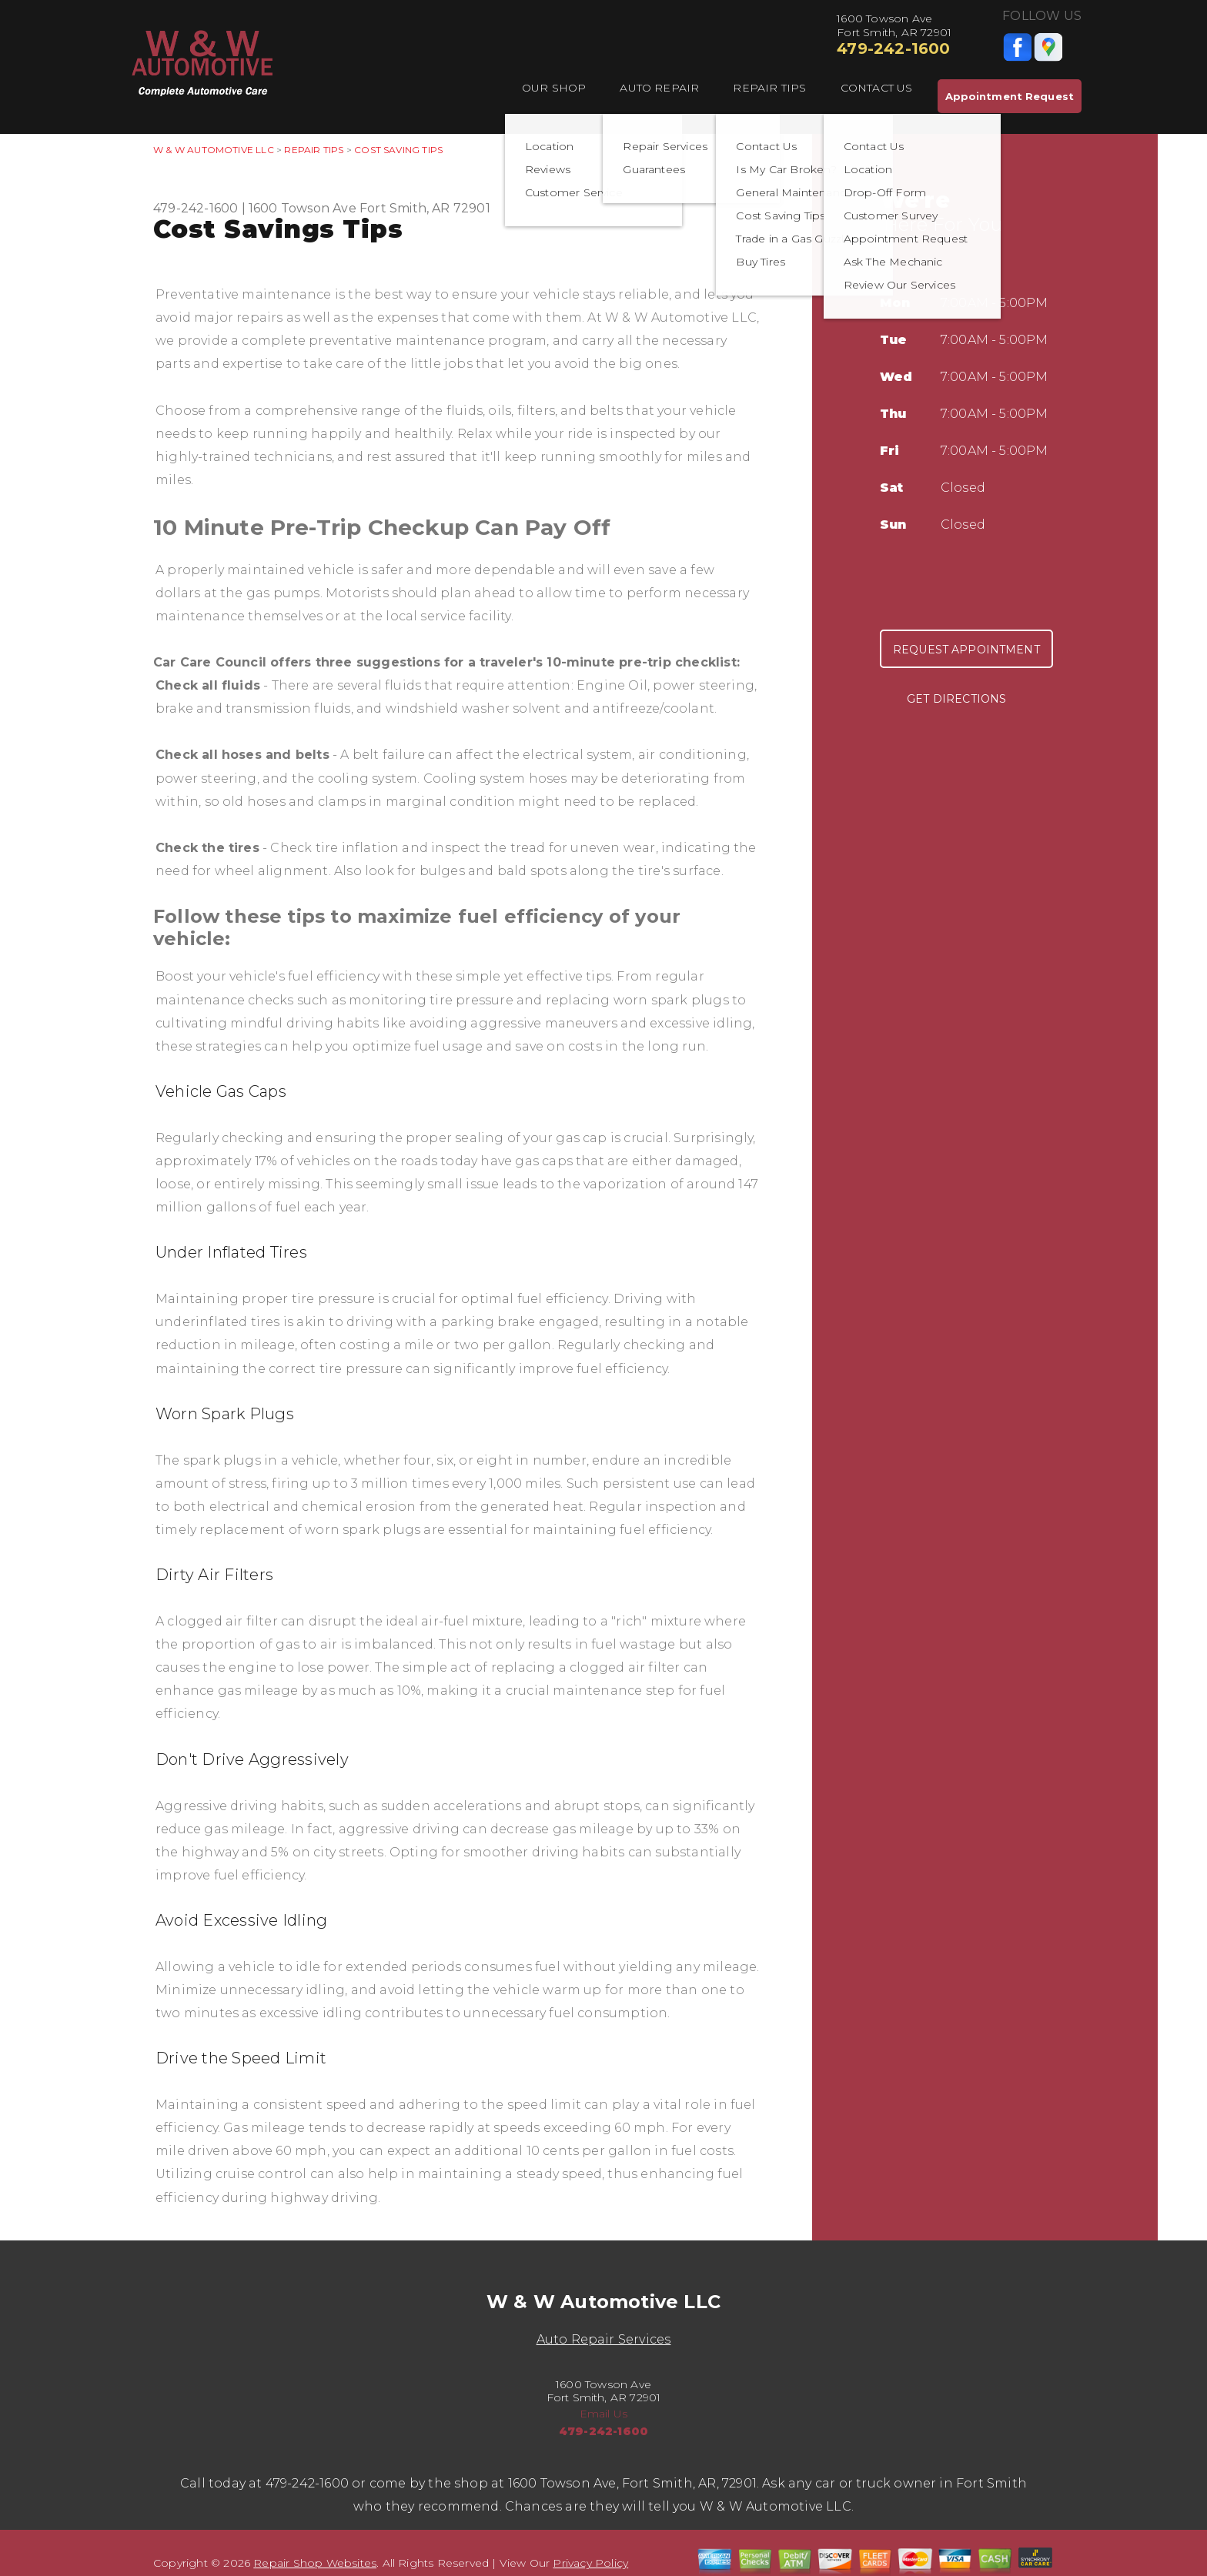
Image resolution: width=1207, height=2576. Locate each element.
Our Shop (554, 88)
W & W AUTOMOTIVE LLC (213, 149)
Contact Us (877, 88)
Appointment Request (1009, 96)
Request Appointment (966, 650)
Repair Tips (769, 88)
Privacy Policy (590, 2563)
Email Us (604, 2414)
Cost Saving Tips (398, 149)
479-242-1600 (893, 48)
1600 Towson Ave (302, 208)
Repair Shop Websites (314, 2563)
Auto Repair (659, 88)
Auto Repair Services (604, 2339)
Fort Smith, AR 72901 (424, 208)
